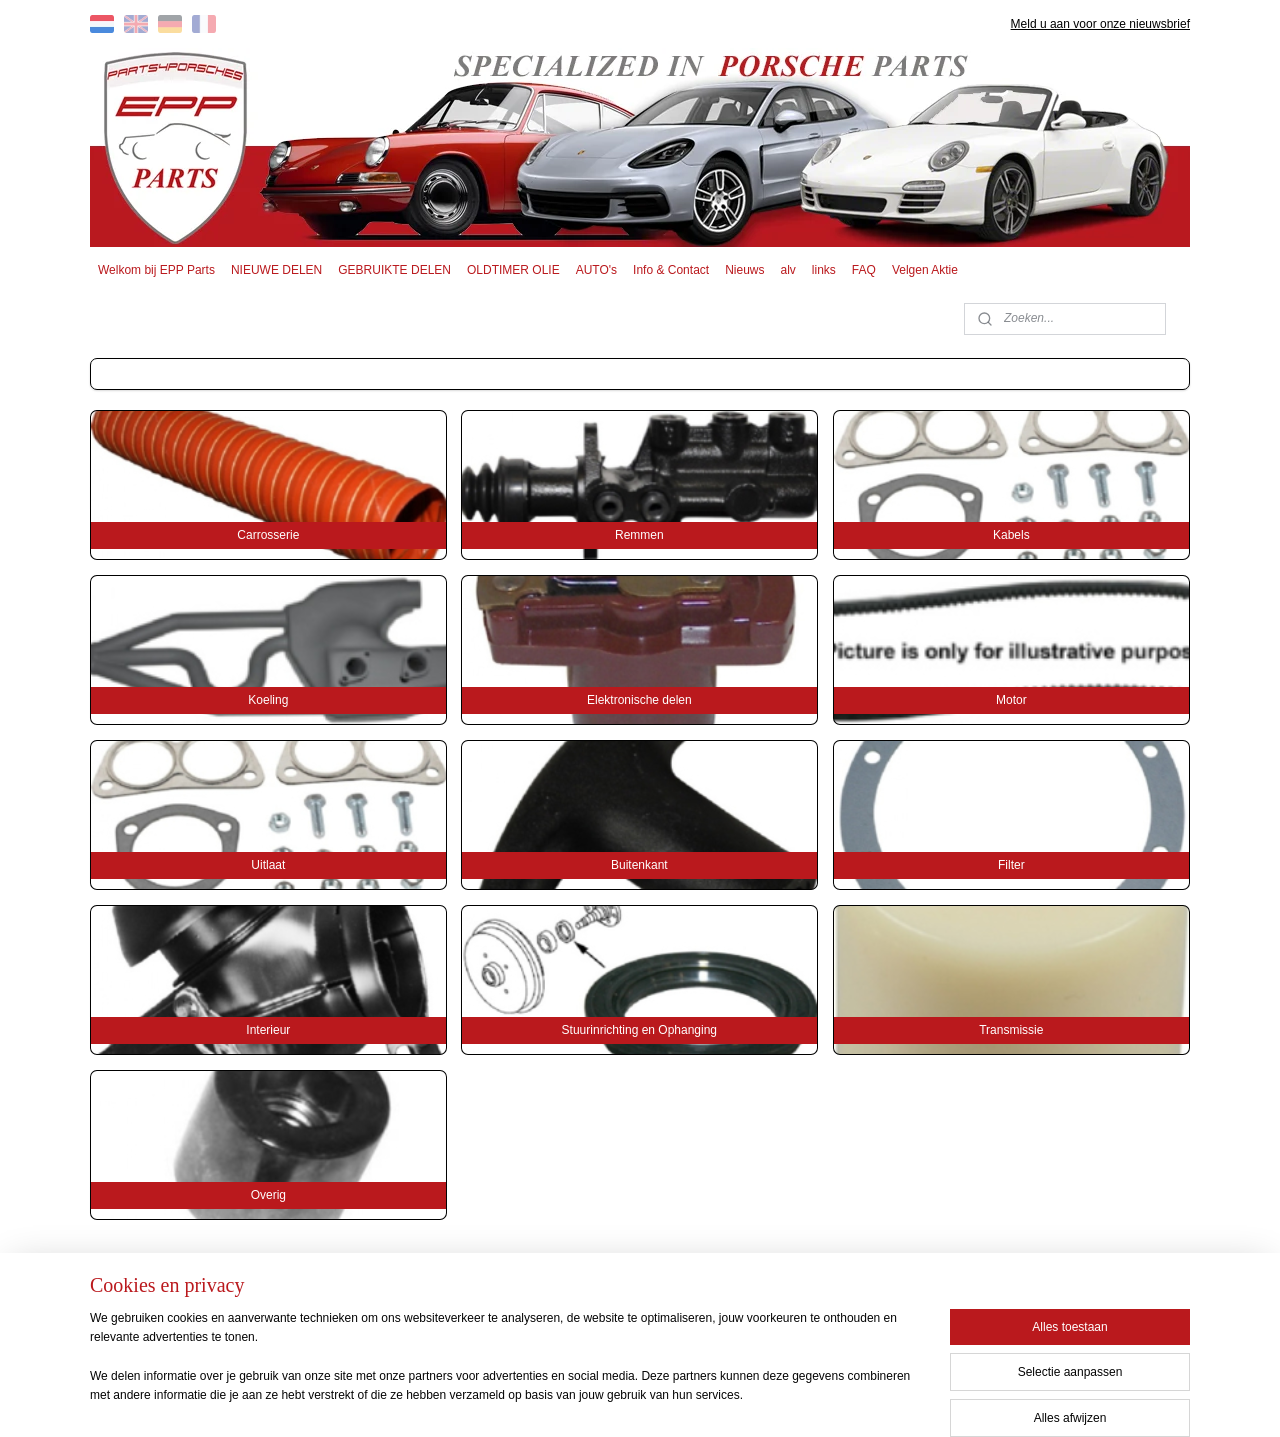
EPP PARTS (1027, 1307)
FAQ (864, 270)
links (824, 270)
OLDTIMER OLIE (513, 270)
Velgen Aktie (925, 270)
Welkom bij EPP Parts (156, 270)
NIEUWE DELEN (276, 270)
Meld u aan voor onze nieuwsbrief (1100, 24)
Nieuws (744, 270)
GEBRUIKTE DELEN (394, 270)
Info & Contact (671, 270)
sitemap (575, 1400)
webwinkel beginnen (676, 1400)
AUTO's (596, 270)
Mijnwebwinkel (831, 1400)
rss (610, 1400)
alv (788, 270)
